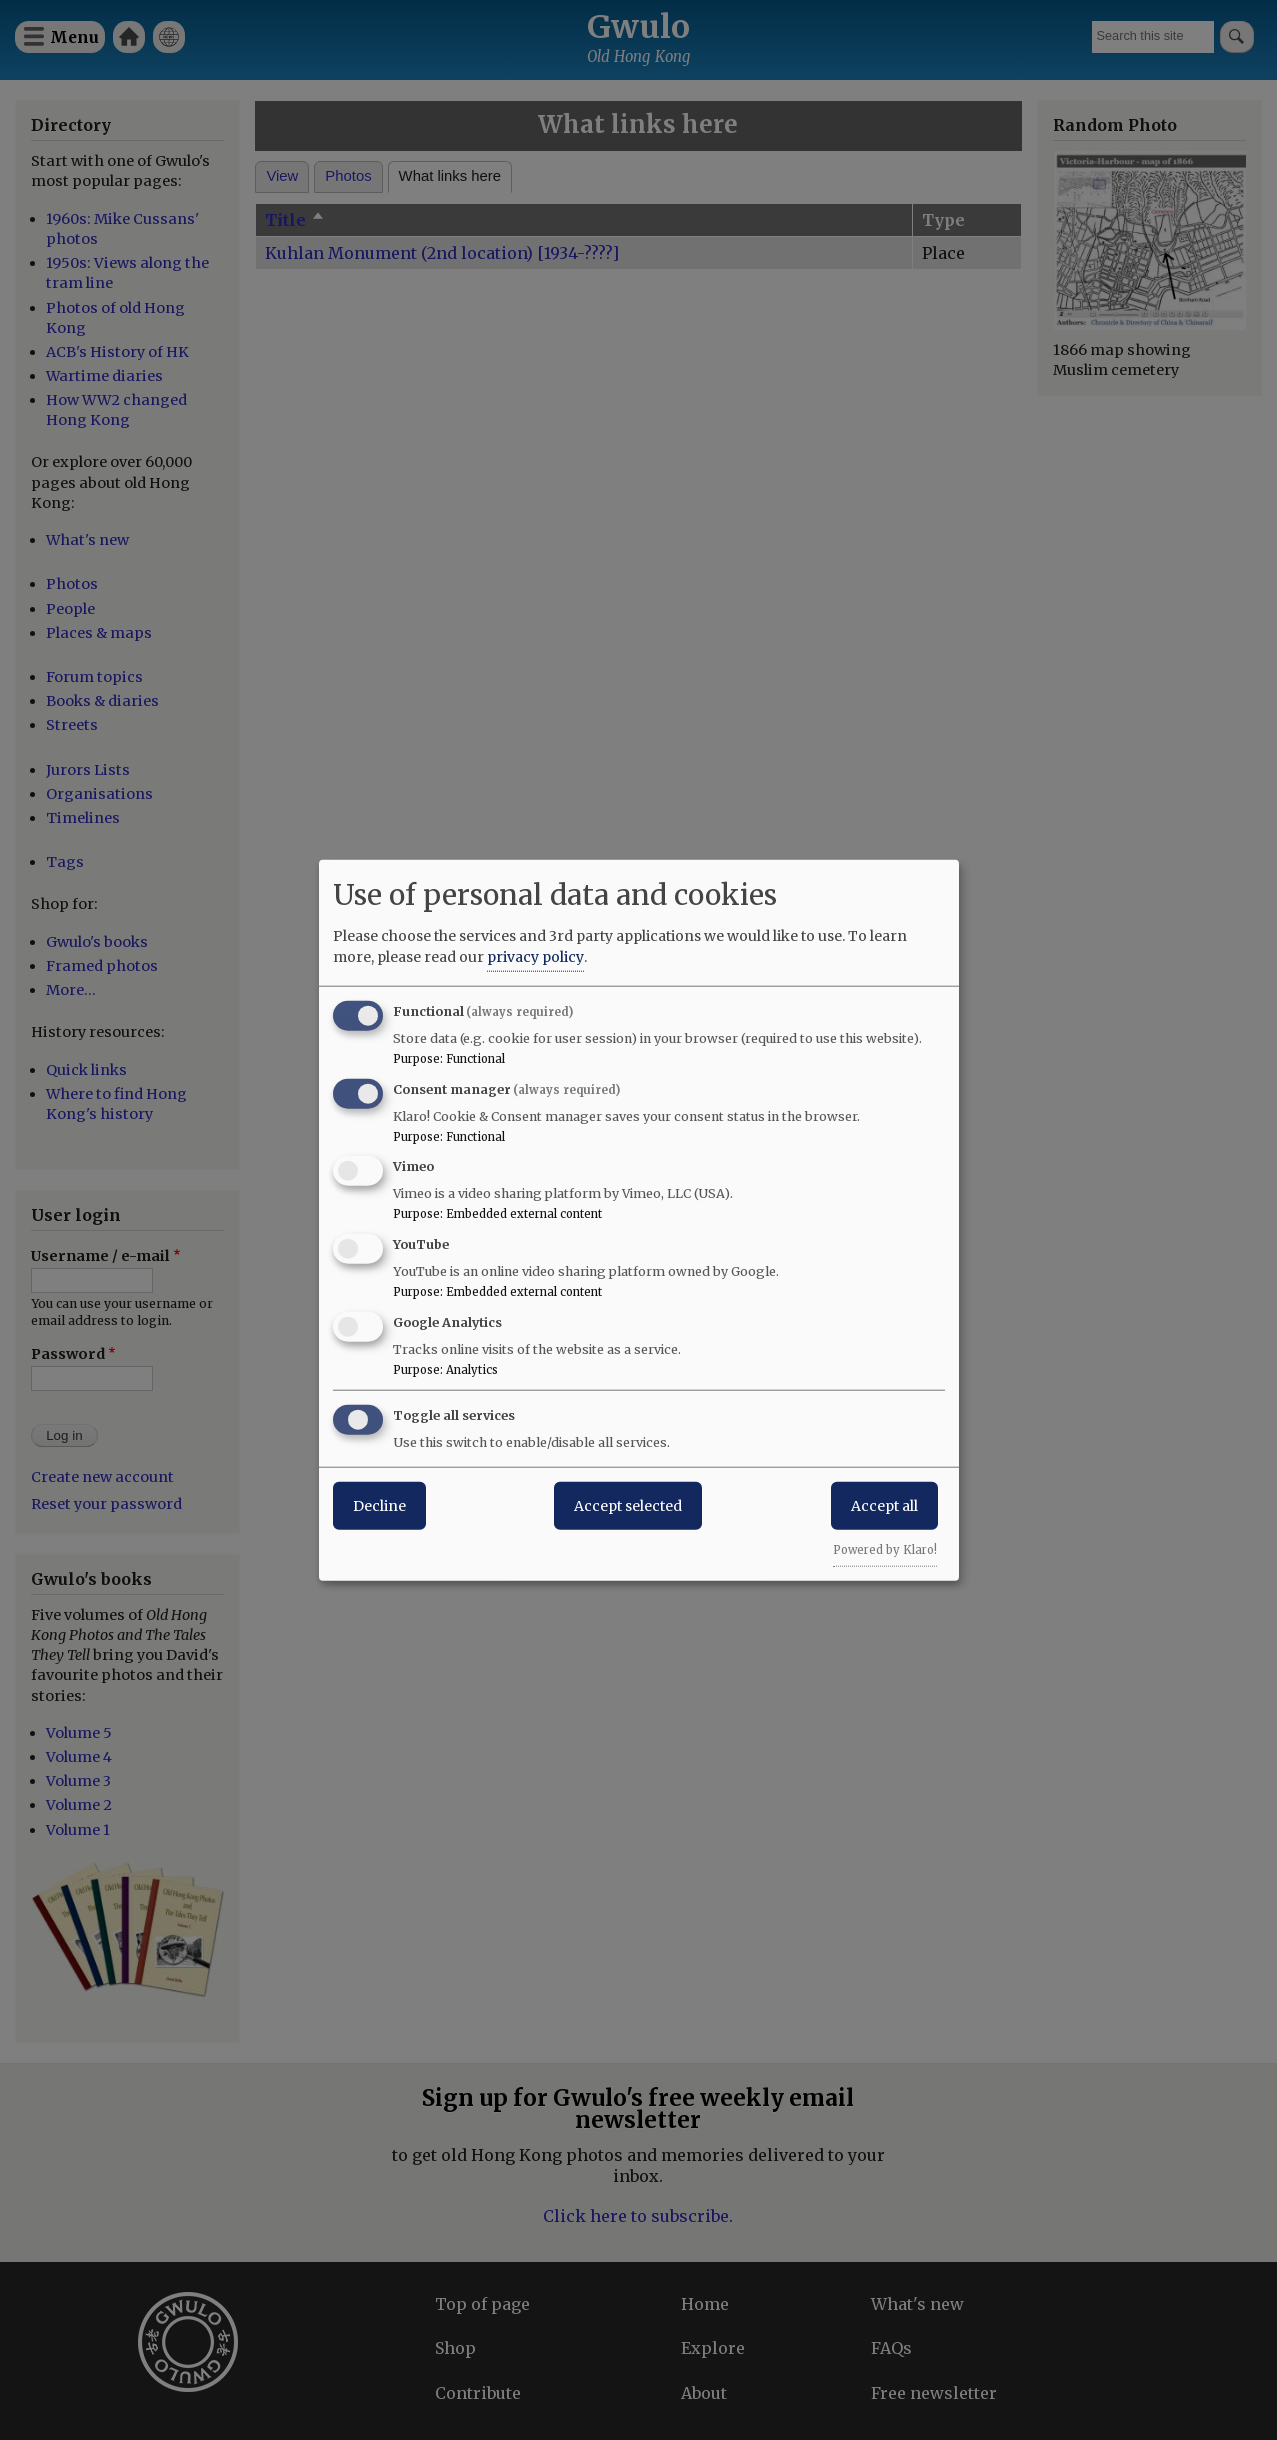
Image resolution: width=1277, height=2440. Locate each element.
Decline (379, 1505)
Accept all (884, 1505)
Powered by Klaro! (885, 1549)
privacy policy (535, 956)
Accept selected (628, 1505)
